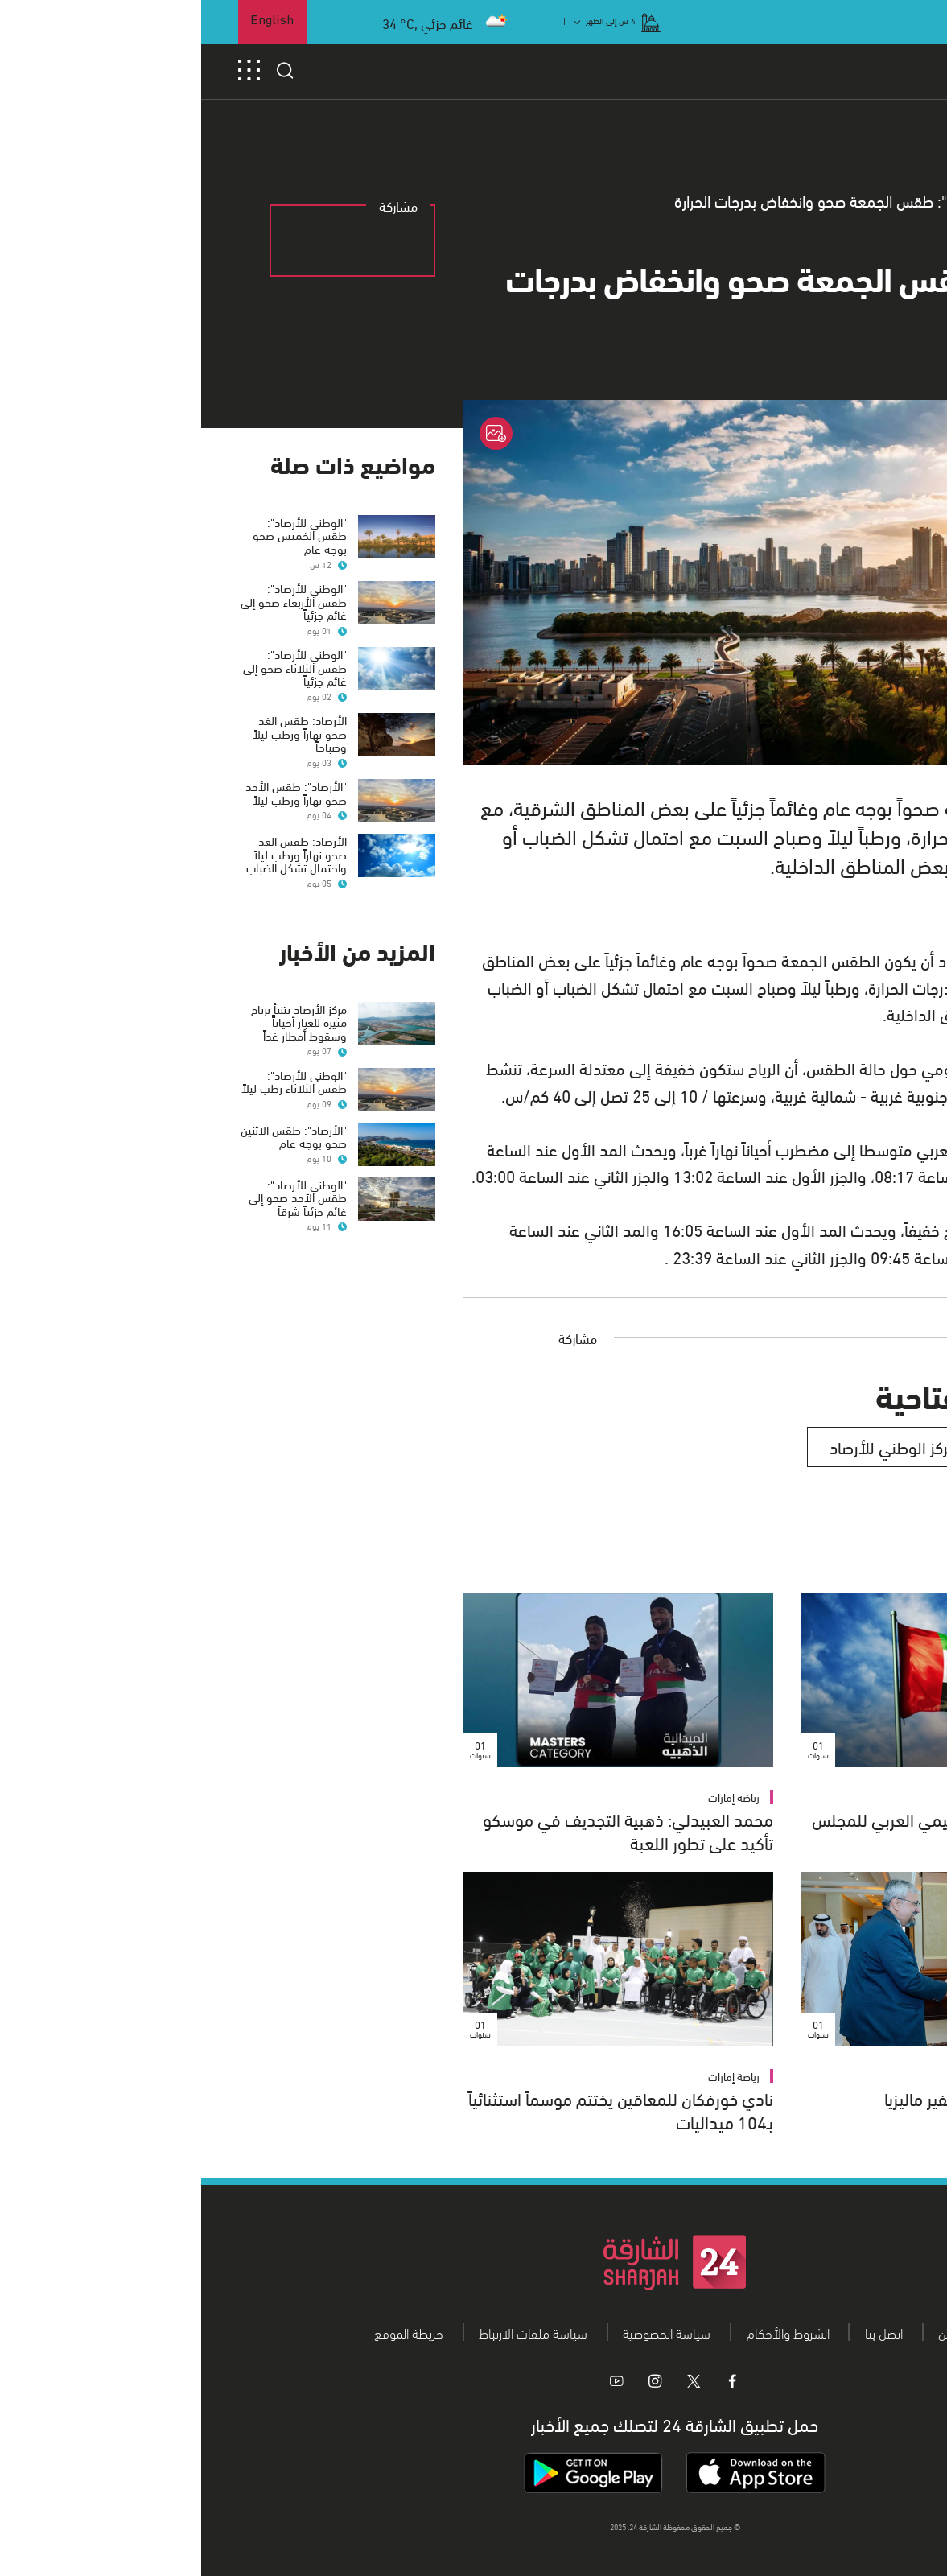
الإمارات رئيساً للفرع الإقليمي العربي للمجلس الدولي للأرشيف (760, 1830)
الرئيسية (886, 201)
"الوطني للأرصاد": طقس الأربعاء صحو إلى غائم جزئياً (92, 600)
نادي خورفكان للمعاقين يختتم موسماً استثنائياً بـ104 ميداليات (419, 2109)
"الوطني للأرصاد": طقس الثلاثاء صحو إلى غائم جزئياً (94, 666)
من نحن (755, 2332)
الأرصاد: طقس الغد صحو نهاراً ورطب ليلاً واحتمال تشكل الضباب (95, 853)
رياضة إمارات (532, 1797)
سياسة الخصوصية (465, 2332)
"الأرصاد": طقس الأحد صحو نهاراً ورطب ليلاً (95, 792)
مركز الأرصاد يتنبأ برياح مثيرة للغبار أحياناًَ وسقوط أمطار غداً (98, 1021)
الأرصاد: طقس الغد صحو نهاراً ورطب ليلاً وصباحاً (98, 732)
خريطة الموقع (207, 2332)
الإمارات (879, 1797)
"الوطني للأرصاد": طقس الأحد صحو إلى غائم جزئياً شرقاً (96, 1197)
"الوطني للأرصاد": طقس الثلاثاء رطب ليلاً (93, 1081)
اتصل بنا (683, 2332)
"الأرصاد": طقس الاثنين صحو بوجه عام (92, 1136)
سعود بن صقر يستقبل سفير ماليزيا (796, 2097)
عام (827, 201)
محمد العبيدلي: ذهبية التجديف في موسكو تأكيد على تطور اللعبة (427, 1830)
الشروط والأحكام (587, 2332)
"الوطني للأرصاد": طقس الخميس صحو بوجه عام (98, 534)
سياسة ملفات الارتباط (332, 2332)
